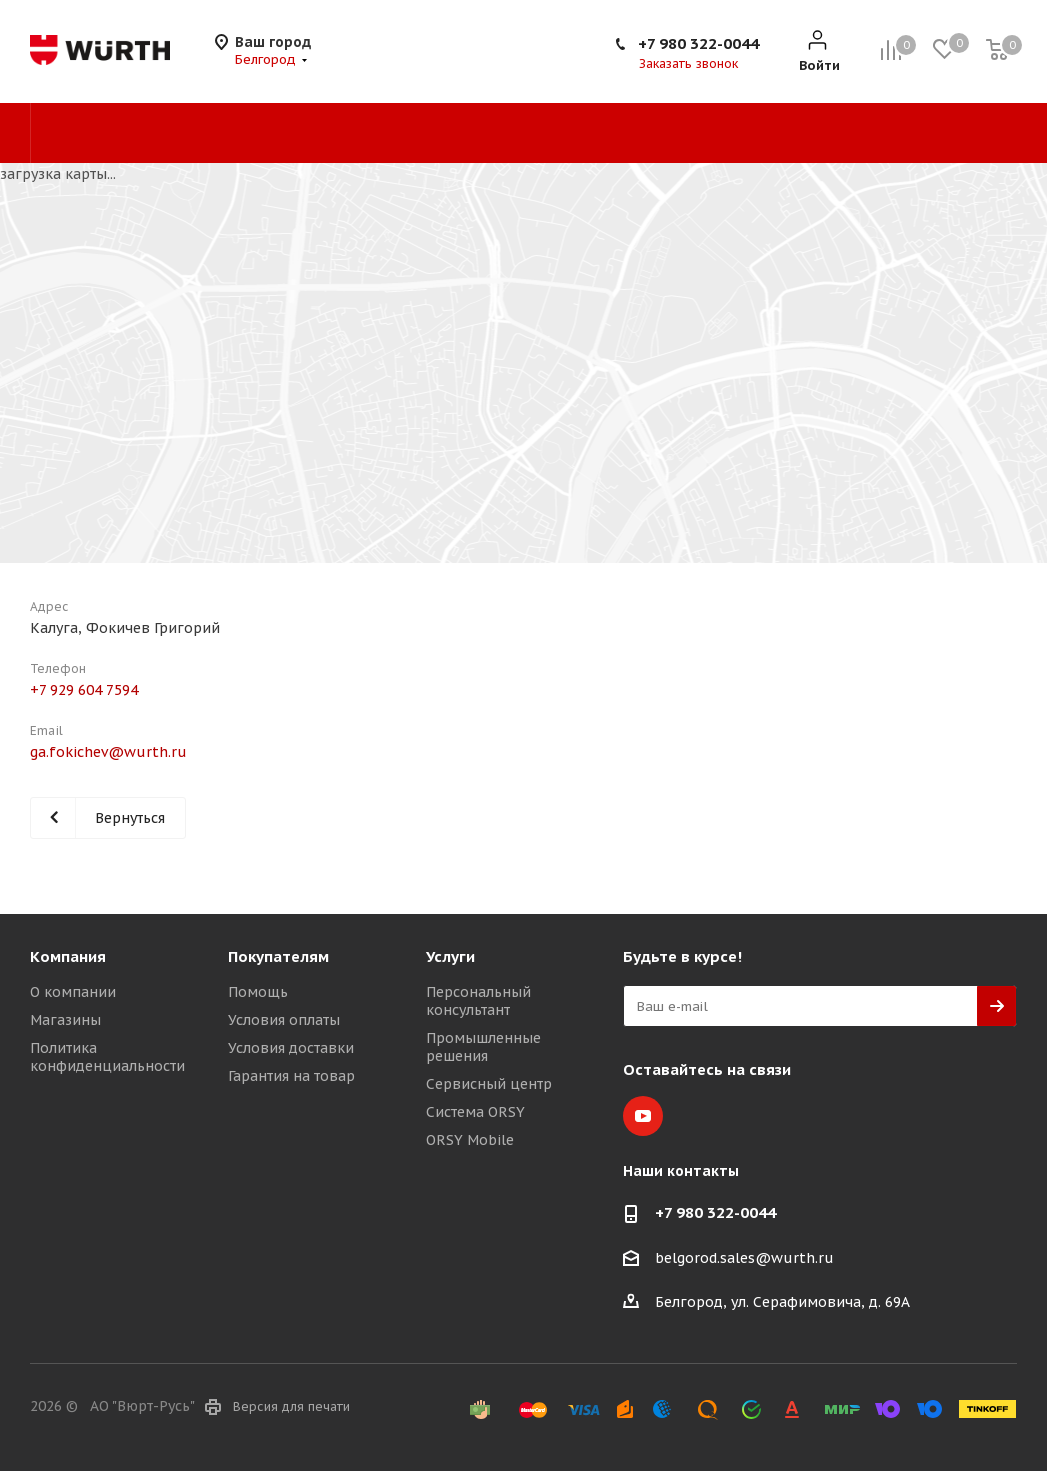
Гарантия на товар (291, 1076)
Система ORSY (475, 1112)
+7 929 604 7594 (84, 690)
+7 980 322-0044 (698, 43)
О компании (73, 992)
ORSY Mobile (470, 1140)
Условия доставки (291, 1048)
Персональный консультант (478, 1001)
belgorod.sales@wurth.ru (744, 1258)
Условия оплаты (284, 1020)
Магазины (65, 1020)
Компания (68, 956)
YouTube (643, 1116)
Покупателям (278, 956)
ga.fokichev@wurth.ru (108, 752)
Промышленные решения (483, 1047)
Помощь (258, 992)
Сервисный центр (489, 1084)
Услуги (450, 956)
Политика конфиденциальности (107, 1057)
